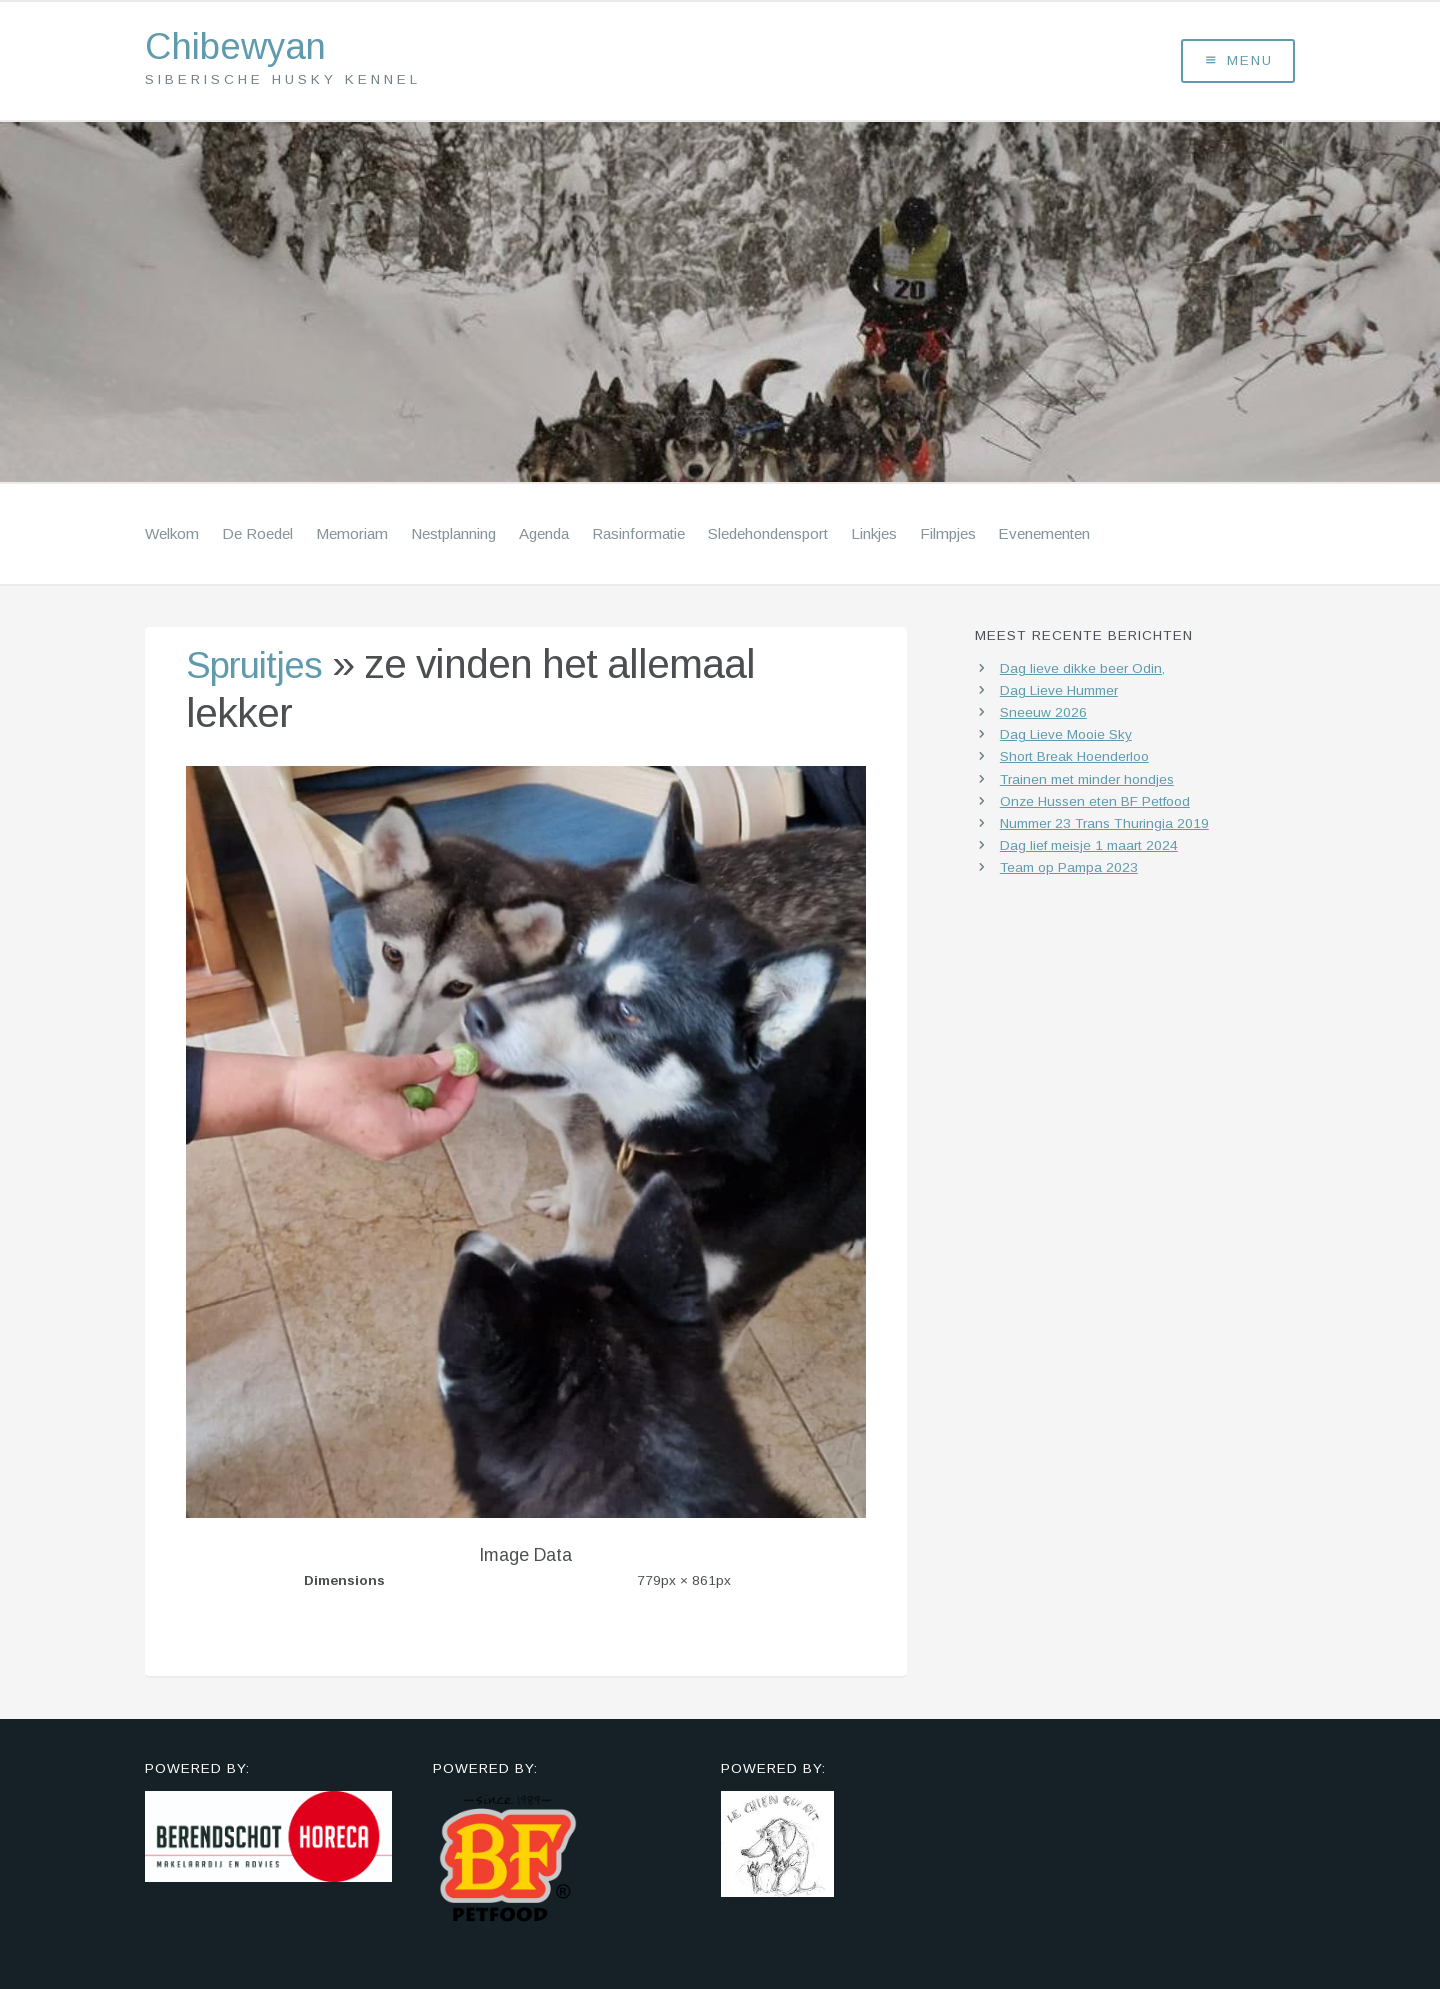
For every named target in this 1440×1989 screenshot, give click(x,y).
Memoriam (352, 537)
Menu (1238, 63)
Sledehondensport (768, 537)
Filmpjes (948, 537)
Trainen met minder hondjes (1087, 783)
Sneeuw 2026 (1043, 717)
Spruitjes (262, 669)
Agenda (544, 537)
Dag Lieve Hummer (1059, 695)
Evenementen (1044, 537)
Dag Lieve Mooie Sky (1066, 739)
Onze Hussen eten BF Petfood (1095, 805)
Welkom (172, 537)
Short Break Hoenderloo (1074, 761)
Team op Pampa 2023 (1069, 871)
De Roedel (257, 537)
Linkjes (874, 537)
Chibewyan (246, 49)
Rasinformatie (638, 537)
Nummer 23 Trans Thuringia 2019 (1104, 827)
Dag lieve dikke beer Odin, (1082, 672)
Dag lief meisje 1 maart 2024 (1089, 849)
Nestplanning (453, 537)
